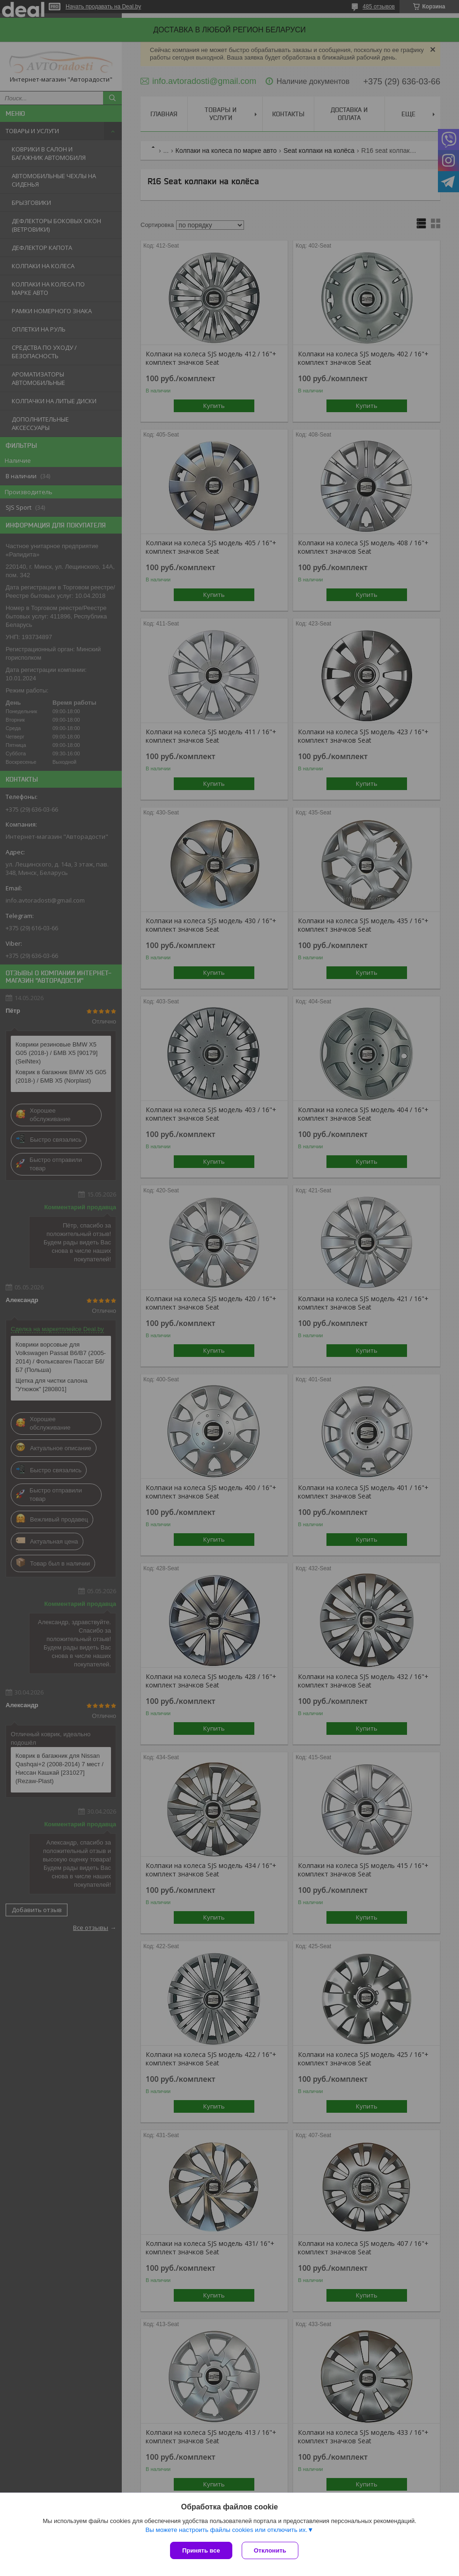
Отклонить (270, 2550)
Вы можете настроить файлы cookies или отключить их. (226, 2529)
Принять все (201, 2550)
